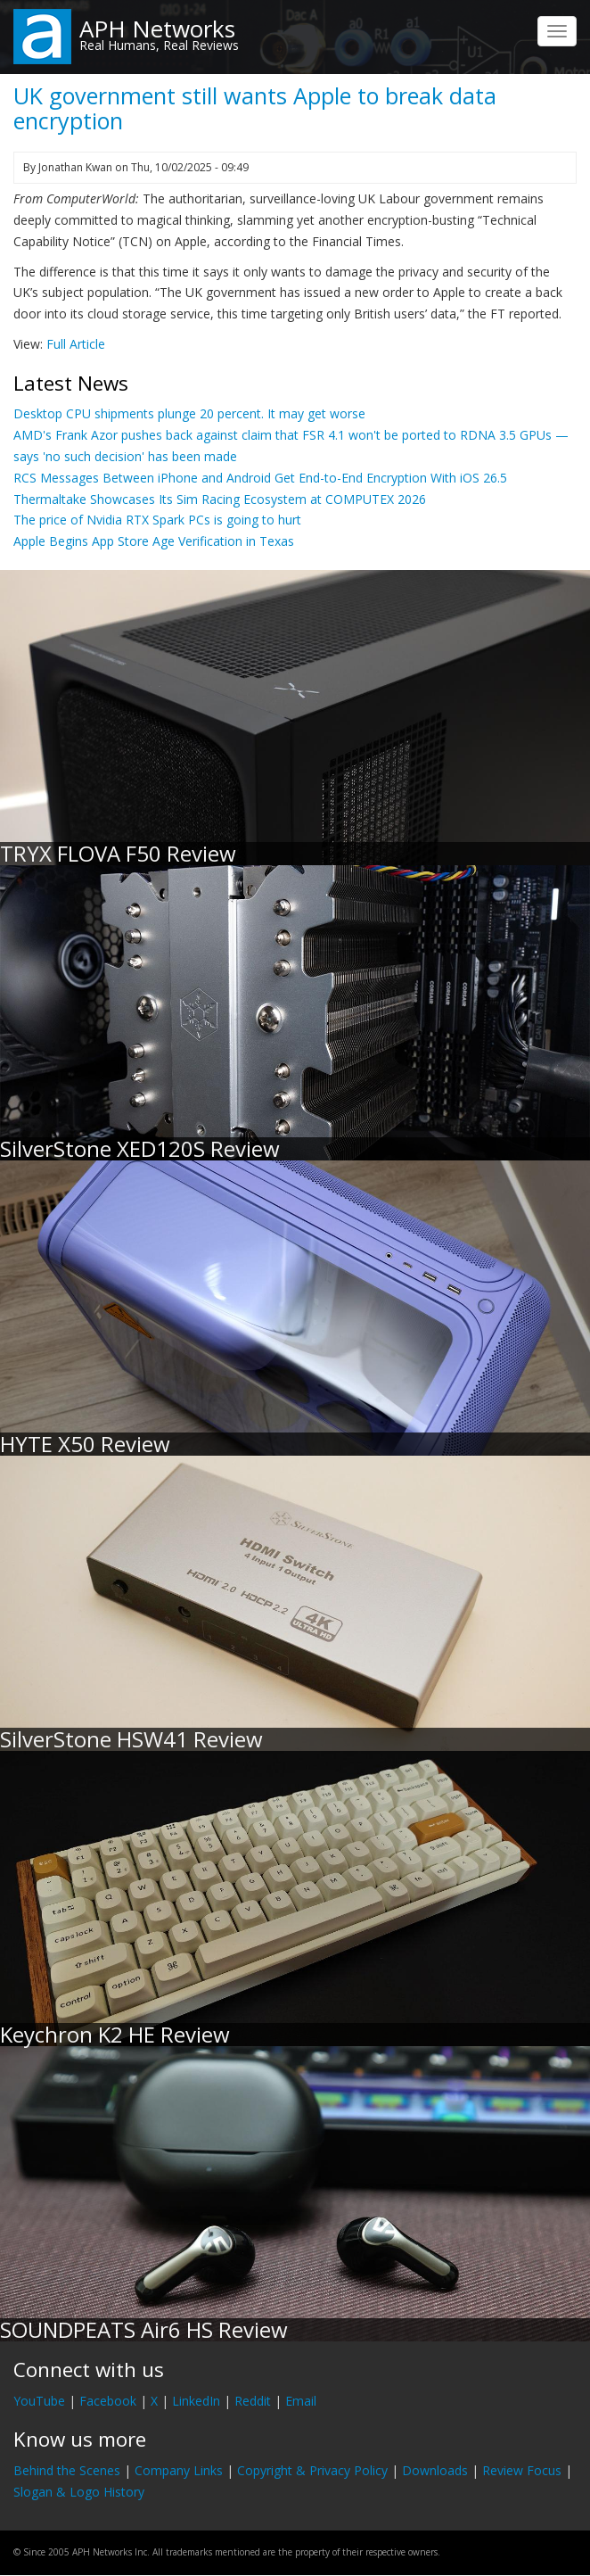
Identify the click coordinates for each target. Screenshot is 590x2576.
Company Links (179, 2470)
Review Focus (521, 2470)
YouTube (39, 2400)
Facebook (107, 2400)
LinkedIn (196, 2400)
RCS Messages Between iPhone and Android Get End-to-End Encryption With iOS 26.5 (260, 477)
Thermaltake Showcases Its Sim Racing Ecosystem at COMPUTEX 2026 (219, 499)
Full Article (75, 343)
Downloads (435, 2470)
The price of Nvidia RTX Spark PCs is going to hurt (157, 519)
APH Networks (157, 28)
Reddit (252, 2400)
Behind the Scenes (66, 2470)
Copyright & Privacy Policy (312, 2470)
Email (300, 2400)
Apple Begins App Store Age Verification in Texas (153, 541)
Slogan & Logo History (78, 2491)
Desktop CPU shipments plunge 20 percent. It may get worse (189, 413)
